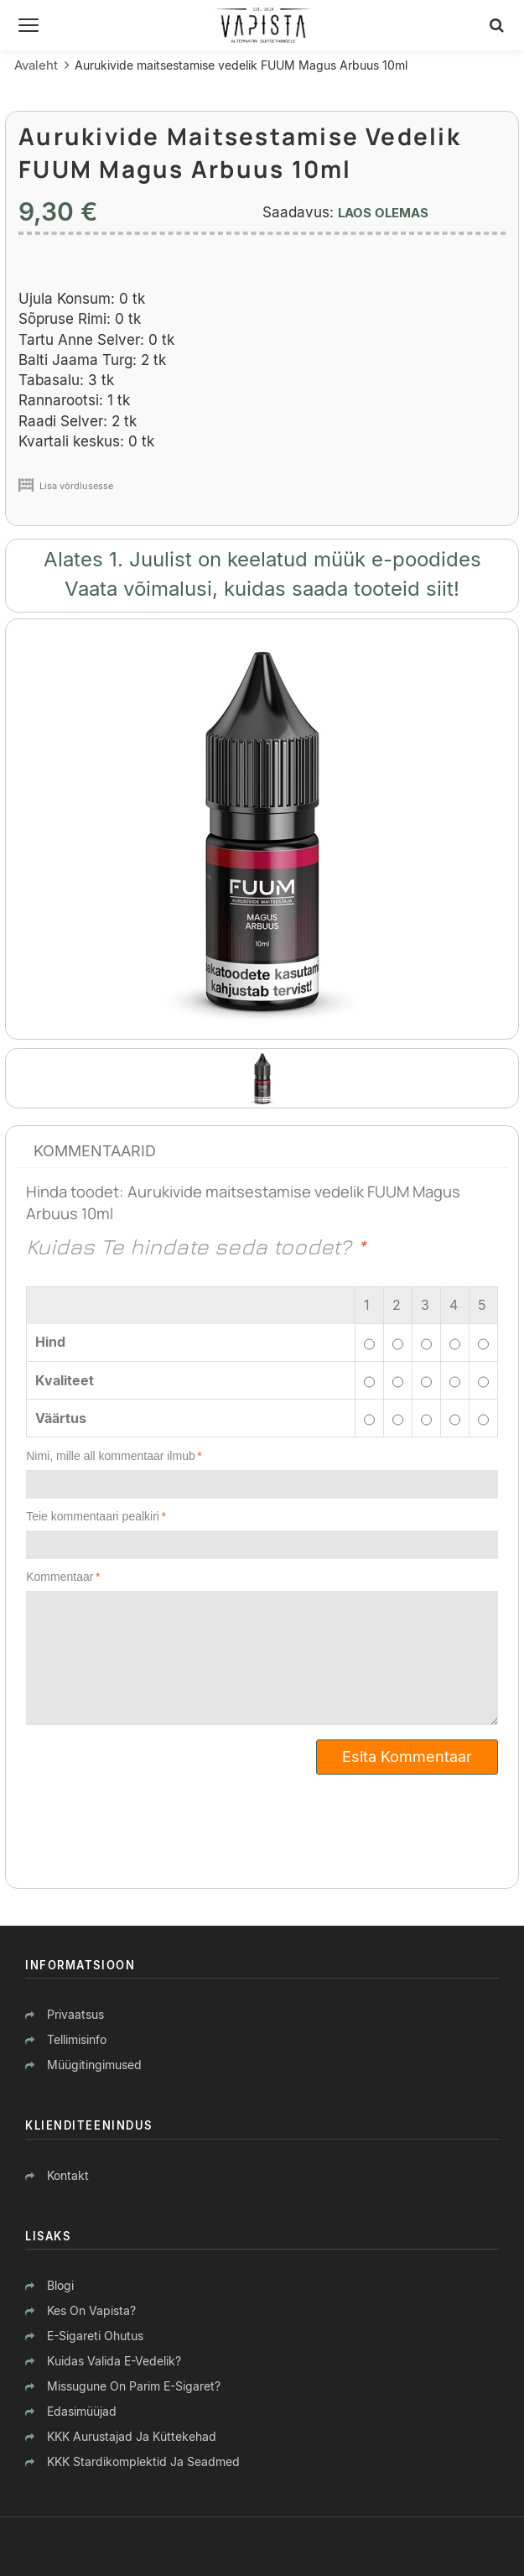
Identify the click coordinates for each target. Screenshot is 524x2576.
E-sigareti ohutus (95, 2335)
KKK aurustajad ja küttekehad (131, 2436)
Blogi (60, 2285)
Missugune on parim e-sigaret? (133, 2386)
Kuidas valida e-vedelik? (114, 2361)
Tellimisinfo (76, 2039)
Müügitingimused (94, 2064)
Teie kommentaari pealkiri (92, 1516)
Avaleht (36, 65)
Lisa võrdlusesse (76, 486)
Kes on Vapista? (91, 2310)
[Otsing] (497, 25)
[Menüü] (28, 25)
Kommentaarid (95, 1151)
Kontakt (68, 2175)
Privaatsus (75, 2014)
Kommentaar (59, 1577)
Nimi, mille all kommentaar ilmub (110, 1456)
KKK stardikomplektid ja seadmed (143, 2461)
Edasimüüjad (82, 2411)
